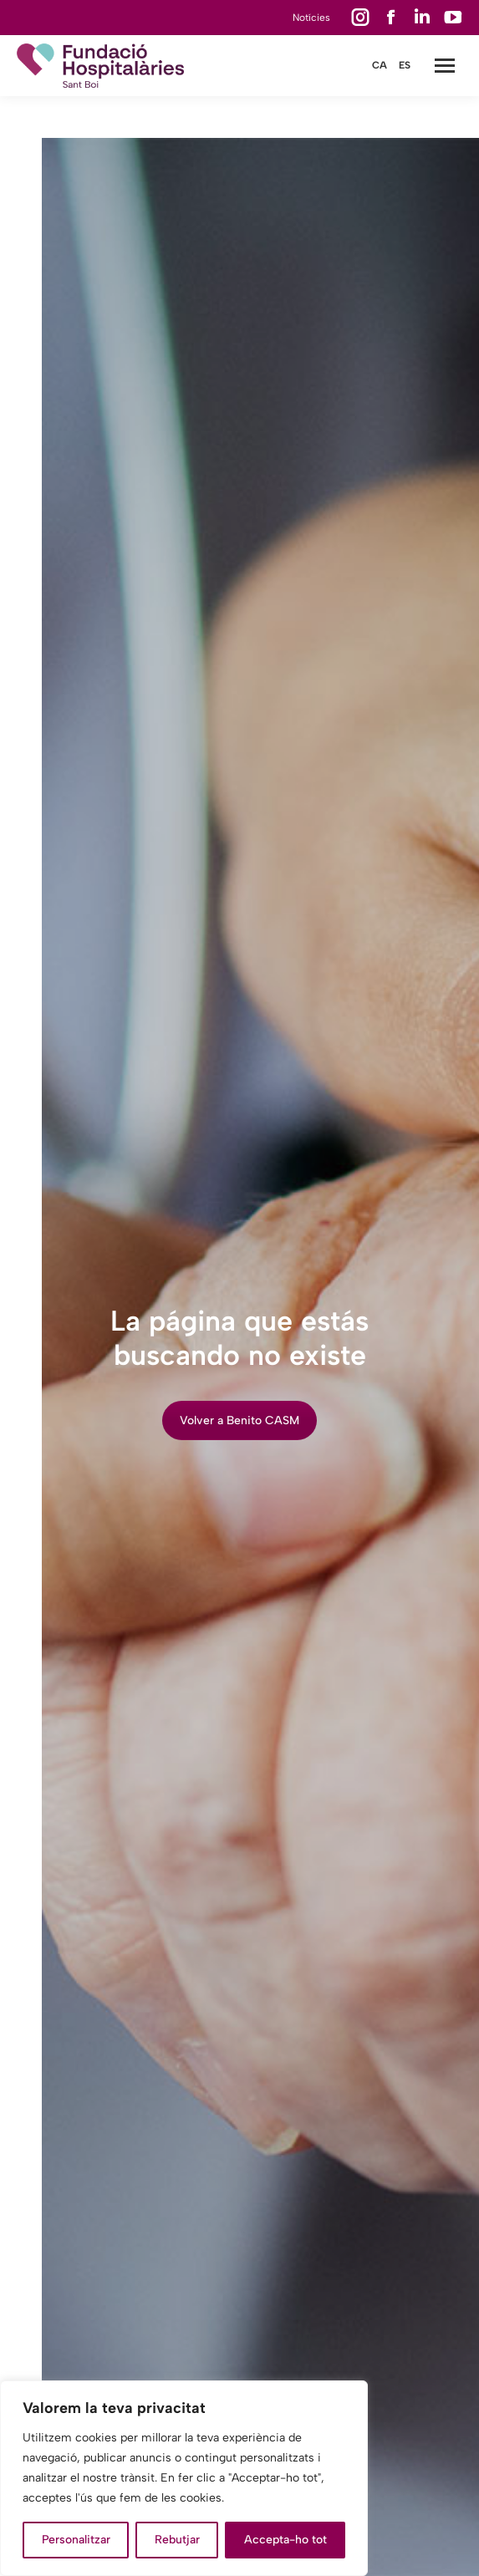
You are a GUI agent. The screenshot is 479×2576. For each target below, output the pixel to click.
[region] (184, 2478)
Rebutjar (177, 2540)
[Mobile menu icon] (444, 65)
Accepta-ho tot (285, 2540)
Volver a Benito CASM (239, 1420)
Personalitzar (76, 2540)
